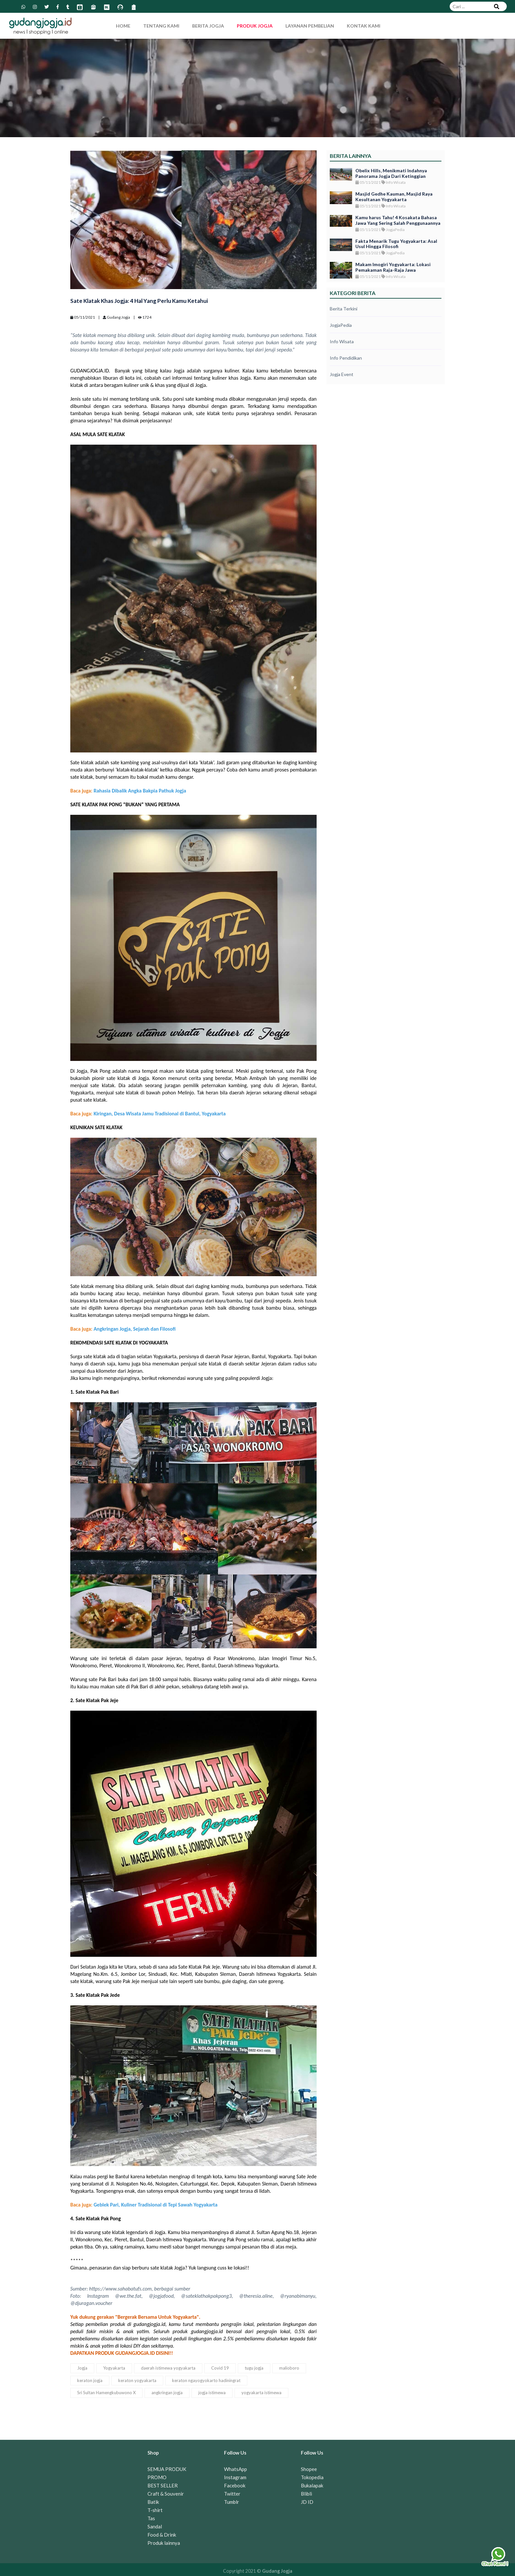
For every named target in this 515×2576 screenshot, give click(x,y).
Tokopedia (312, 2477)
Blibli (306, 2494)
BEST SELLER (162, 2485)
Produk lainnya (163, 2543)
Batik (153, 2502)
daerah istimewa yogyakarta (168, 2368)
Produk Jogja (255, 26)
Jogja (82, 2368)
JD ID (307, 2502)
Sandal (154, 2526)
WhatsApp (235, 2469)
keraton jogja (89, 2380)
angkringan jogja (167, 2392)
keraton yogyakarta (137, 2380)
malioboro (289, 2368)
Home (123, 26)
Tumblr (231, 2502)
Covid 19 (220, 2368)
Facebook (234, 2485)
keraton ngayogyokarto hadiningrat (206, 2380)
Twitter (232, 2494)
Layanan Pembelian (309, 26)
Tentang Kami (161, 26)
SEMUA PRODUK (166, 2469)
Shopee (309, 2469)
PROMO (157, 2477)
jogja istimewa (212, 2392)
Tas (151, 2518)
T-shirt (155, 2510)
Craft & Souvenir (165, 2494)
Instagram (235, 2477)
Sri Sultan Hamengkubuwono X (106, 2392)
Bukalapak (312, 2485)
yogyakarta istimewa (261, 2392)
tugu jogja (254, 2368)
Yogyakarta (114, 2368)
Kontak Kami (363, 26)
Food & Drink (161, 2535)
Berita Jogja (208, 26)
